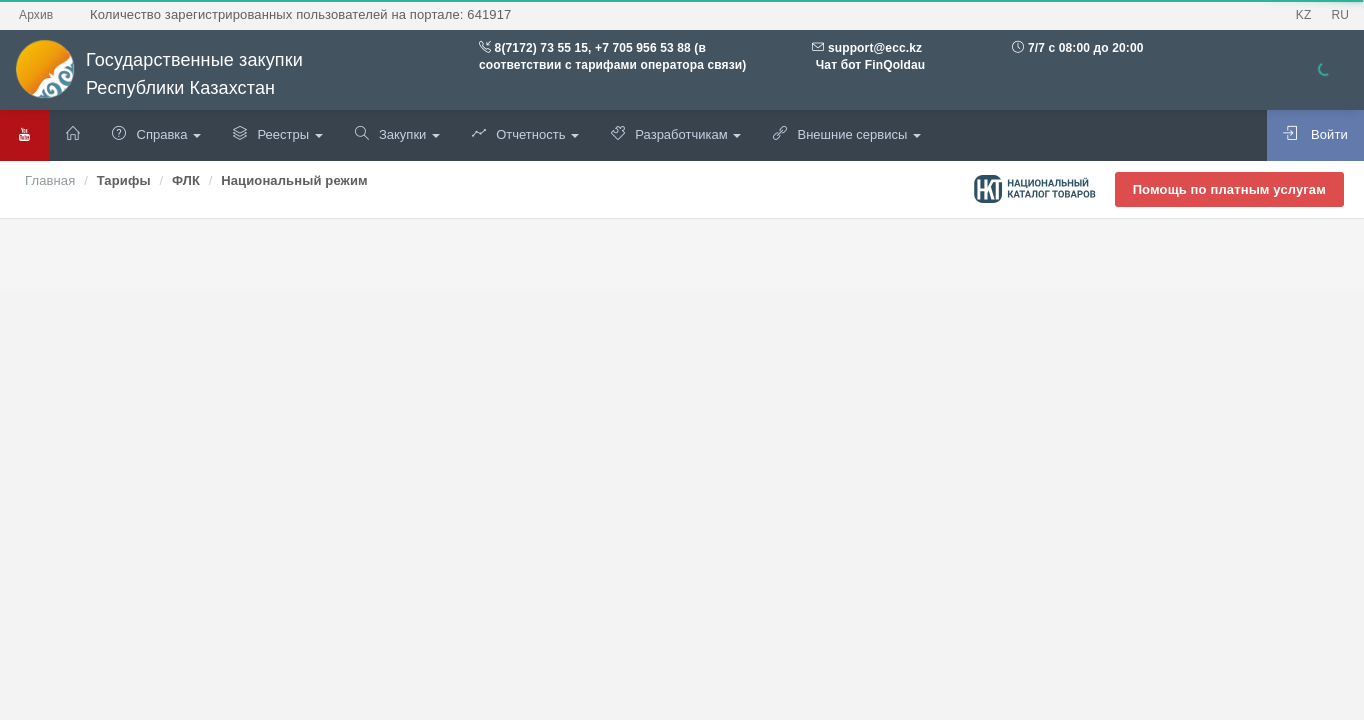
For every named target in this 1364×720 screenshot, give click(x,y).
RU (1340, 15)
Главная (50, 180)
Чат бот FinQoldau (868, 65)
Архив (36, 15)
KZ (1304, 15)
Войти (1315, 134)
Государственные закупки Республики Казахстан (159, 74)
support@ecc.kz (875, 48)
